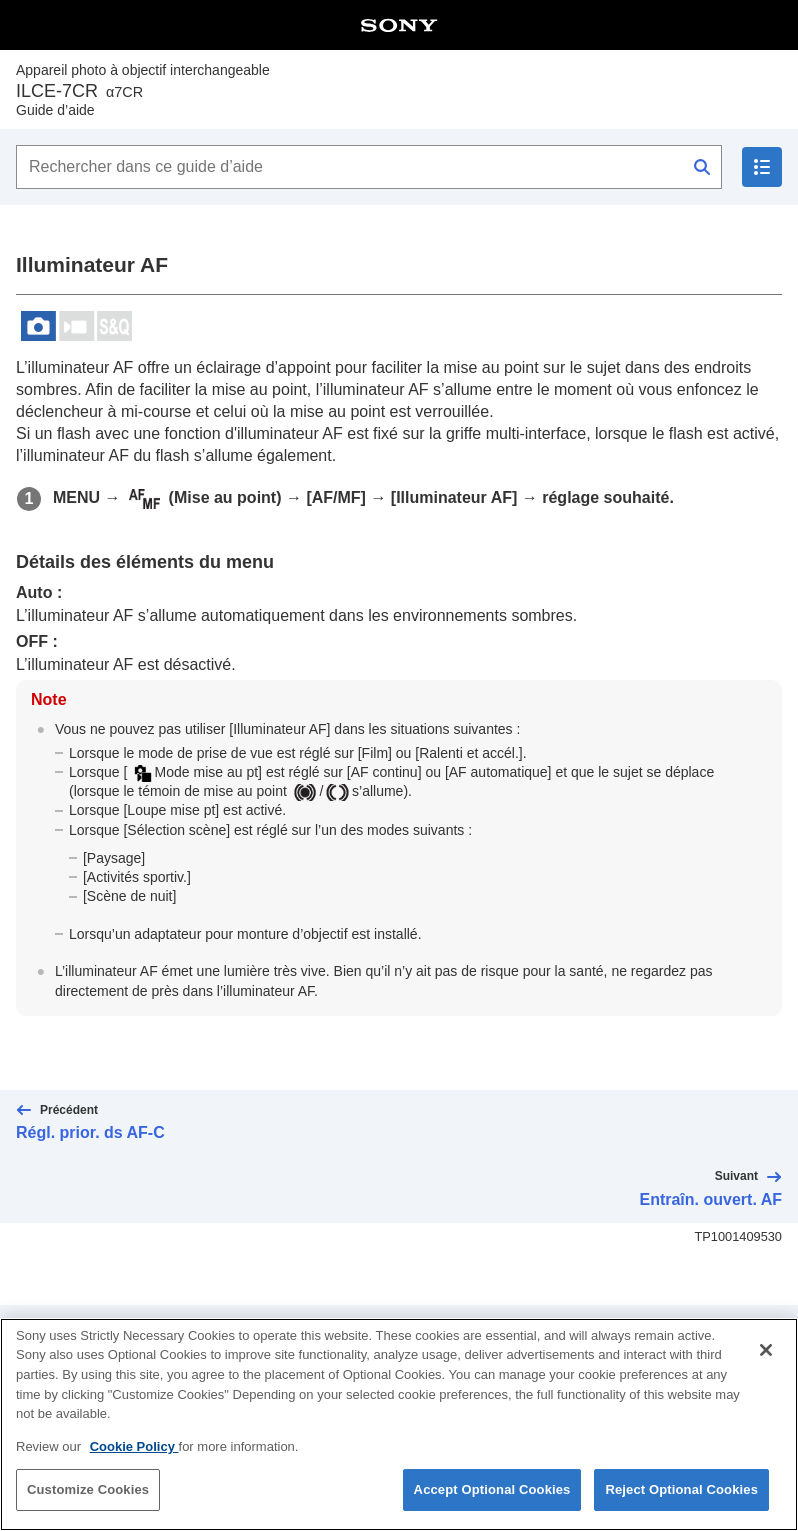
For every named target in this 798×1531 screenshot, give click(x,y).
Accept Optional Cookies (492, 1506)
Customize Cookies (88, 1506)
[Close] (766, 1367)
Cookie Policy (134, 1463)
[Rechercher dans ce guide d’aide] (369, 167)
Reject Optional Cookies (681, 1506)
